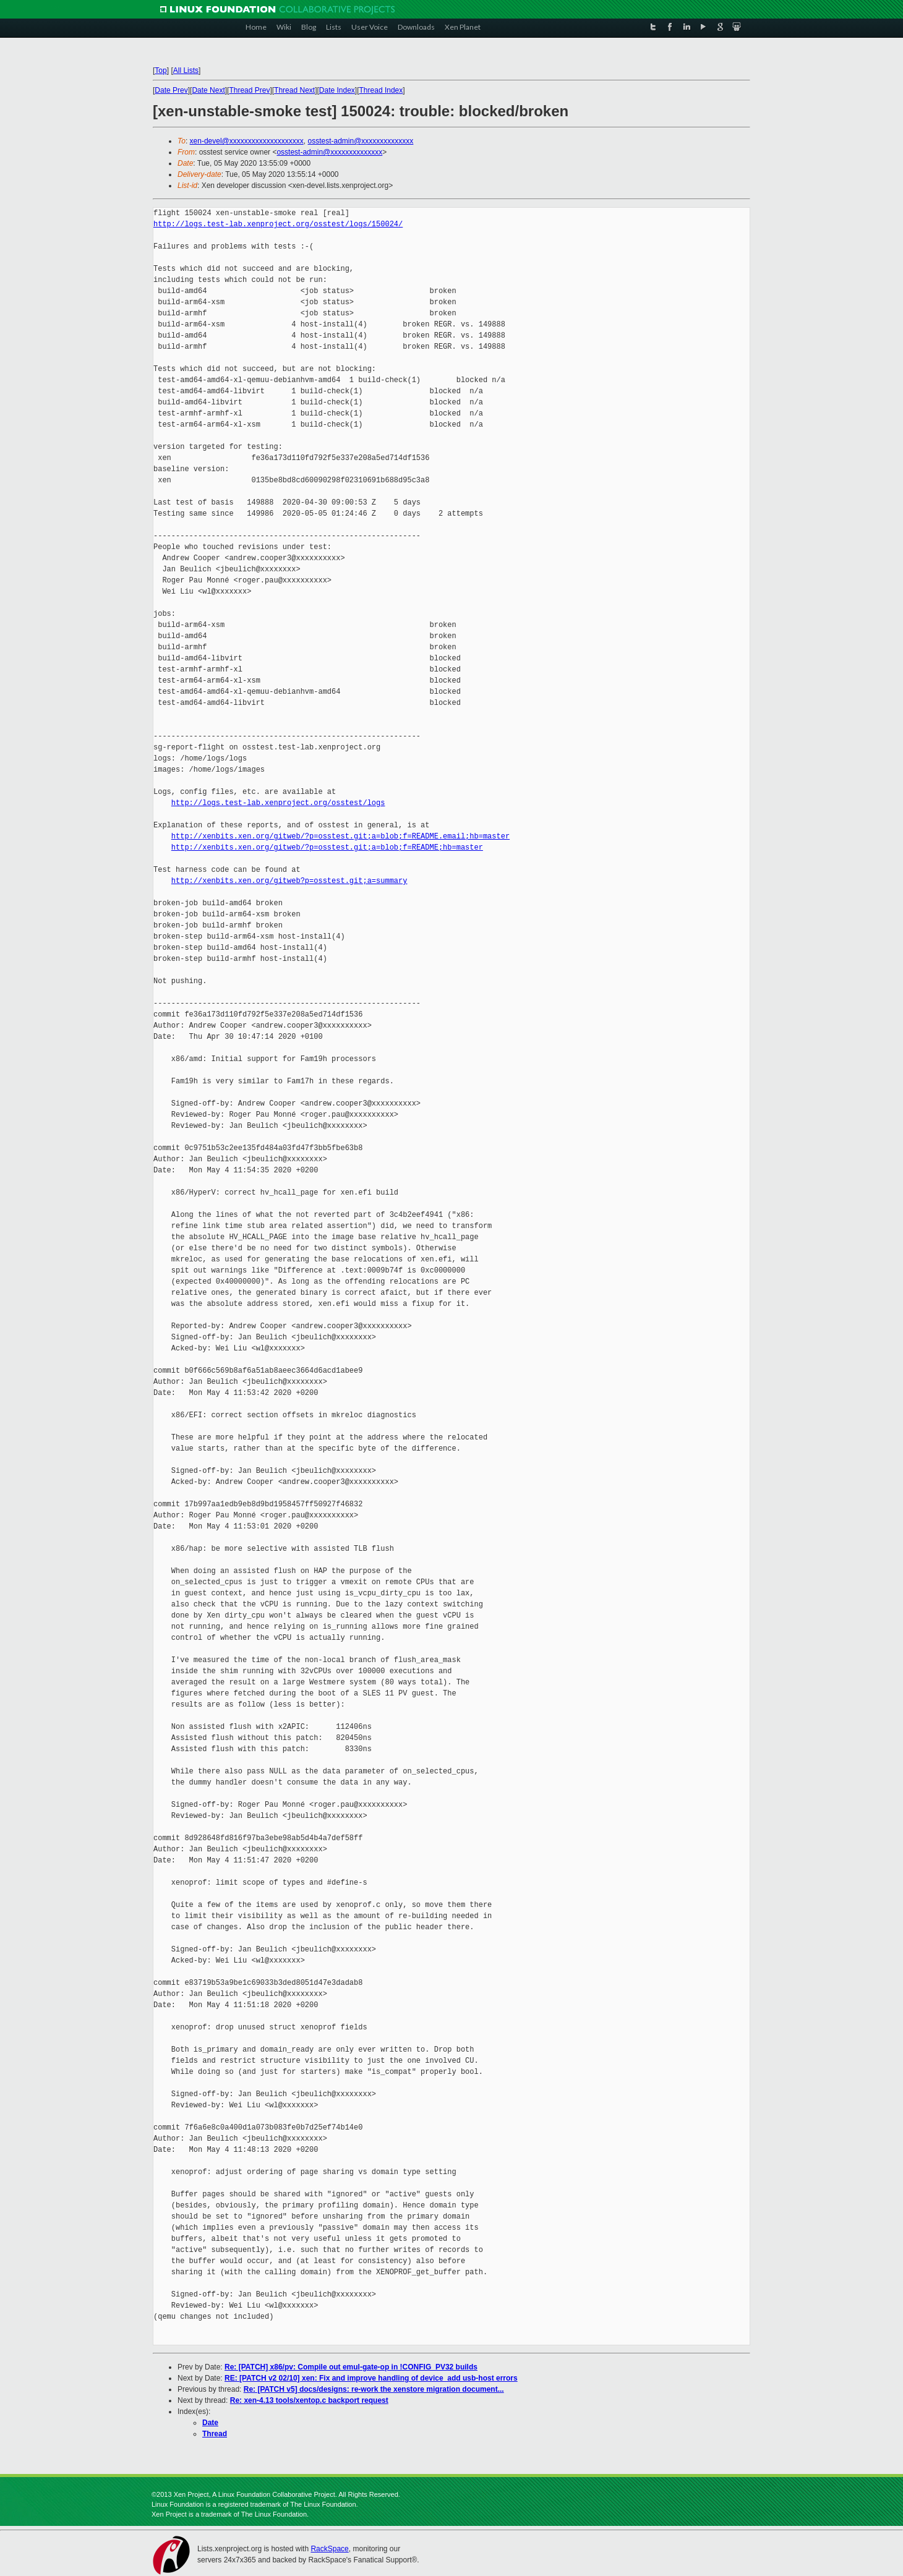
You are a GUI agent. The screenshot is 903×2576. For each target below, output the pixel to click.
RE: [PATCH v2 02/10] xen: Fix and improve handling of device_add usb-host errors (371, 2378)
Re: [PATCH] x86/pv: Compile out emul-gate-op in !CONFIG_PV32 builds (351, 2367)
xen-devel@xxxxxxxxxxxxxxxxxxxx (247, 141)
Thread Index (381, 90)
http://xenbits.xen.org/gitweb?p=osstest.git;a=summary (289, 881)
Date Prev (171, 90)
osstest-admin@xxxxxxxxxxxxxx (360, 141)
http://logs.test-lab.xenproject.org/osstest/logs (278, 803)
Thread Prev (249, 90)
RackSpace (329, 2548)
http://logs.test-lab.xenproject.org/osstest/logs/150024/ (278, 224)
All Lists (186, 70)
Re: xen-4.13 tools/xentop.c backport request (309, 2400)
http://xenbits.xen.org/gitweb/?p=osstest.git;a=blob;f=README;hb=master (327, 847)
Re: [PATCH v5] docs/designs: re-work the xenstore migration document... (374, 2389)
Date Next (208, 90)
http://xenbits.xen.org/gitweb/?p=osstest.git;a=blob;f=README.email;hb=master (340, 836)
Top (160, 70)
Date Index (337, 90)
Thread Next (294, 90)
